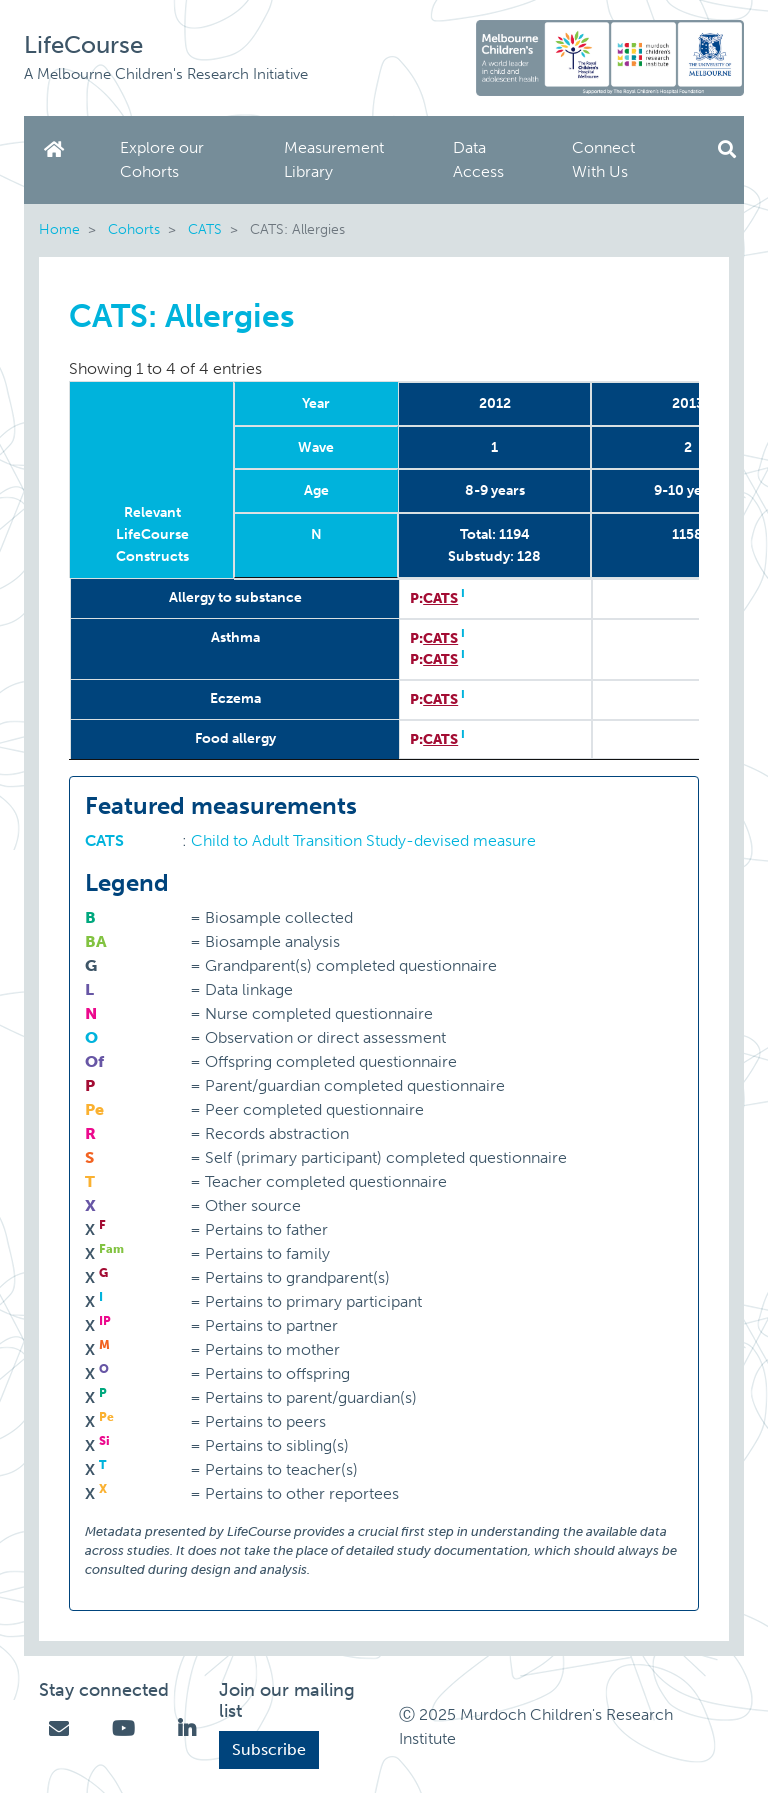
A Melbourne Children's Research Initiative (166, 74)
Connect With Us (603, 159)
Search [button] (727, 149)
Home (58, 149)
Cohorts (134, 229)
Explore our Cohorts (162, 159)
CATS (205, 229)
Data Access (478, 159)
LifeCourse (83, 44)
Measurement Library (334, 159)
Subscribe (269, 1749)
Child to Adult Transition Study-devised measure (363, 840)
